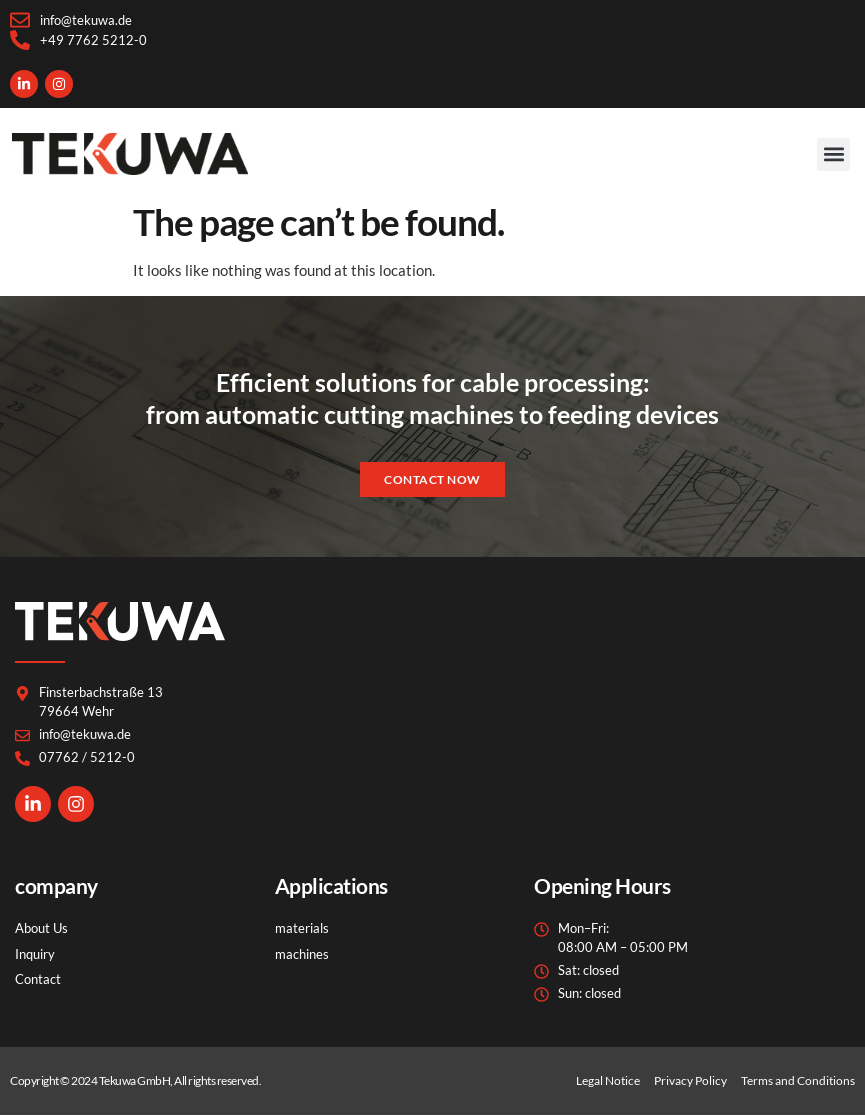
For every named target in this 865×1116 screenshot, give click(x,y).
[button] (833, 154)
